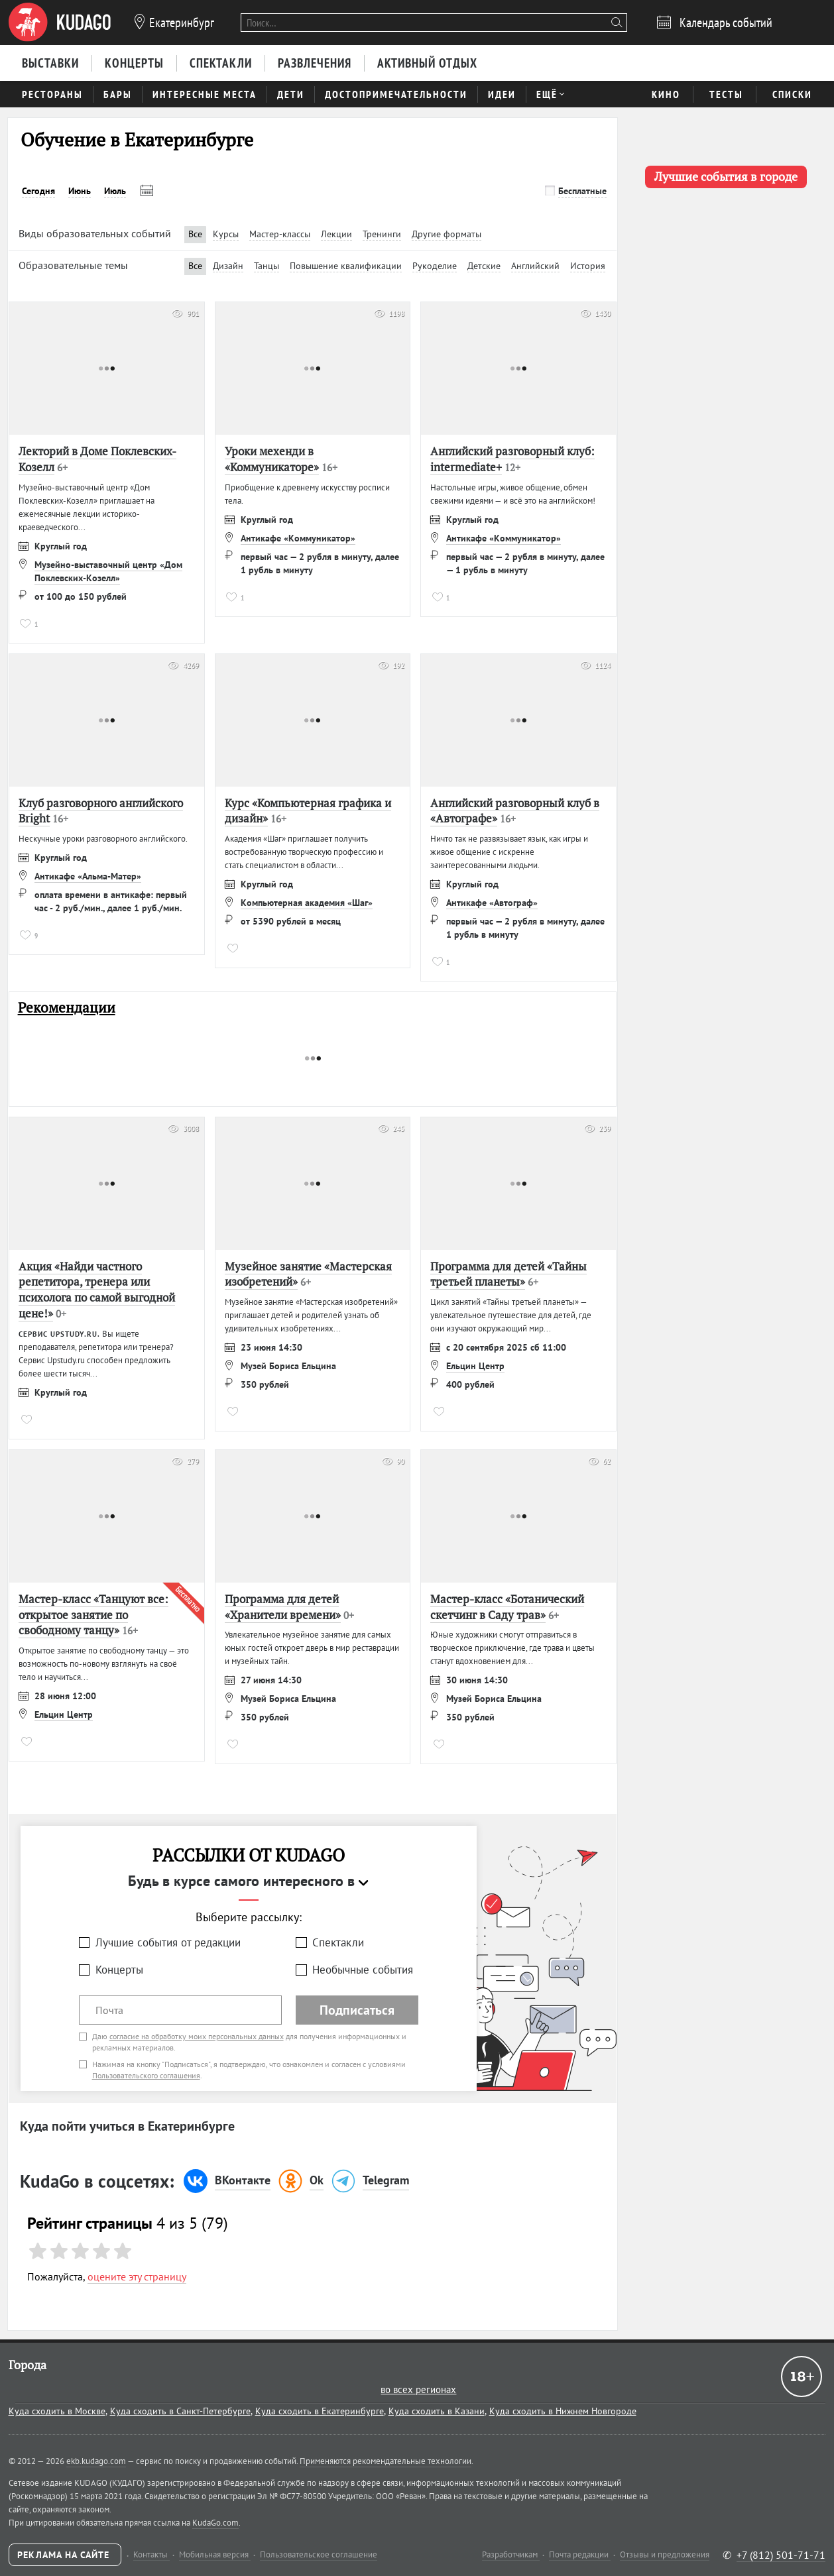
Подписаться (357, 2010)
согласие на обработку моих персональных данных (196, 2036)
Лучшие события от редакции (168, 1942)
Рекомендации (66, 1008)
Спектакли (338, 1942)
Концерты (119, 1969)
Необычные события (362, 1969)
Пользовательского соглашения (146, 2075)
